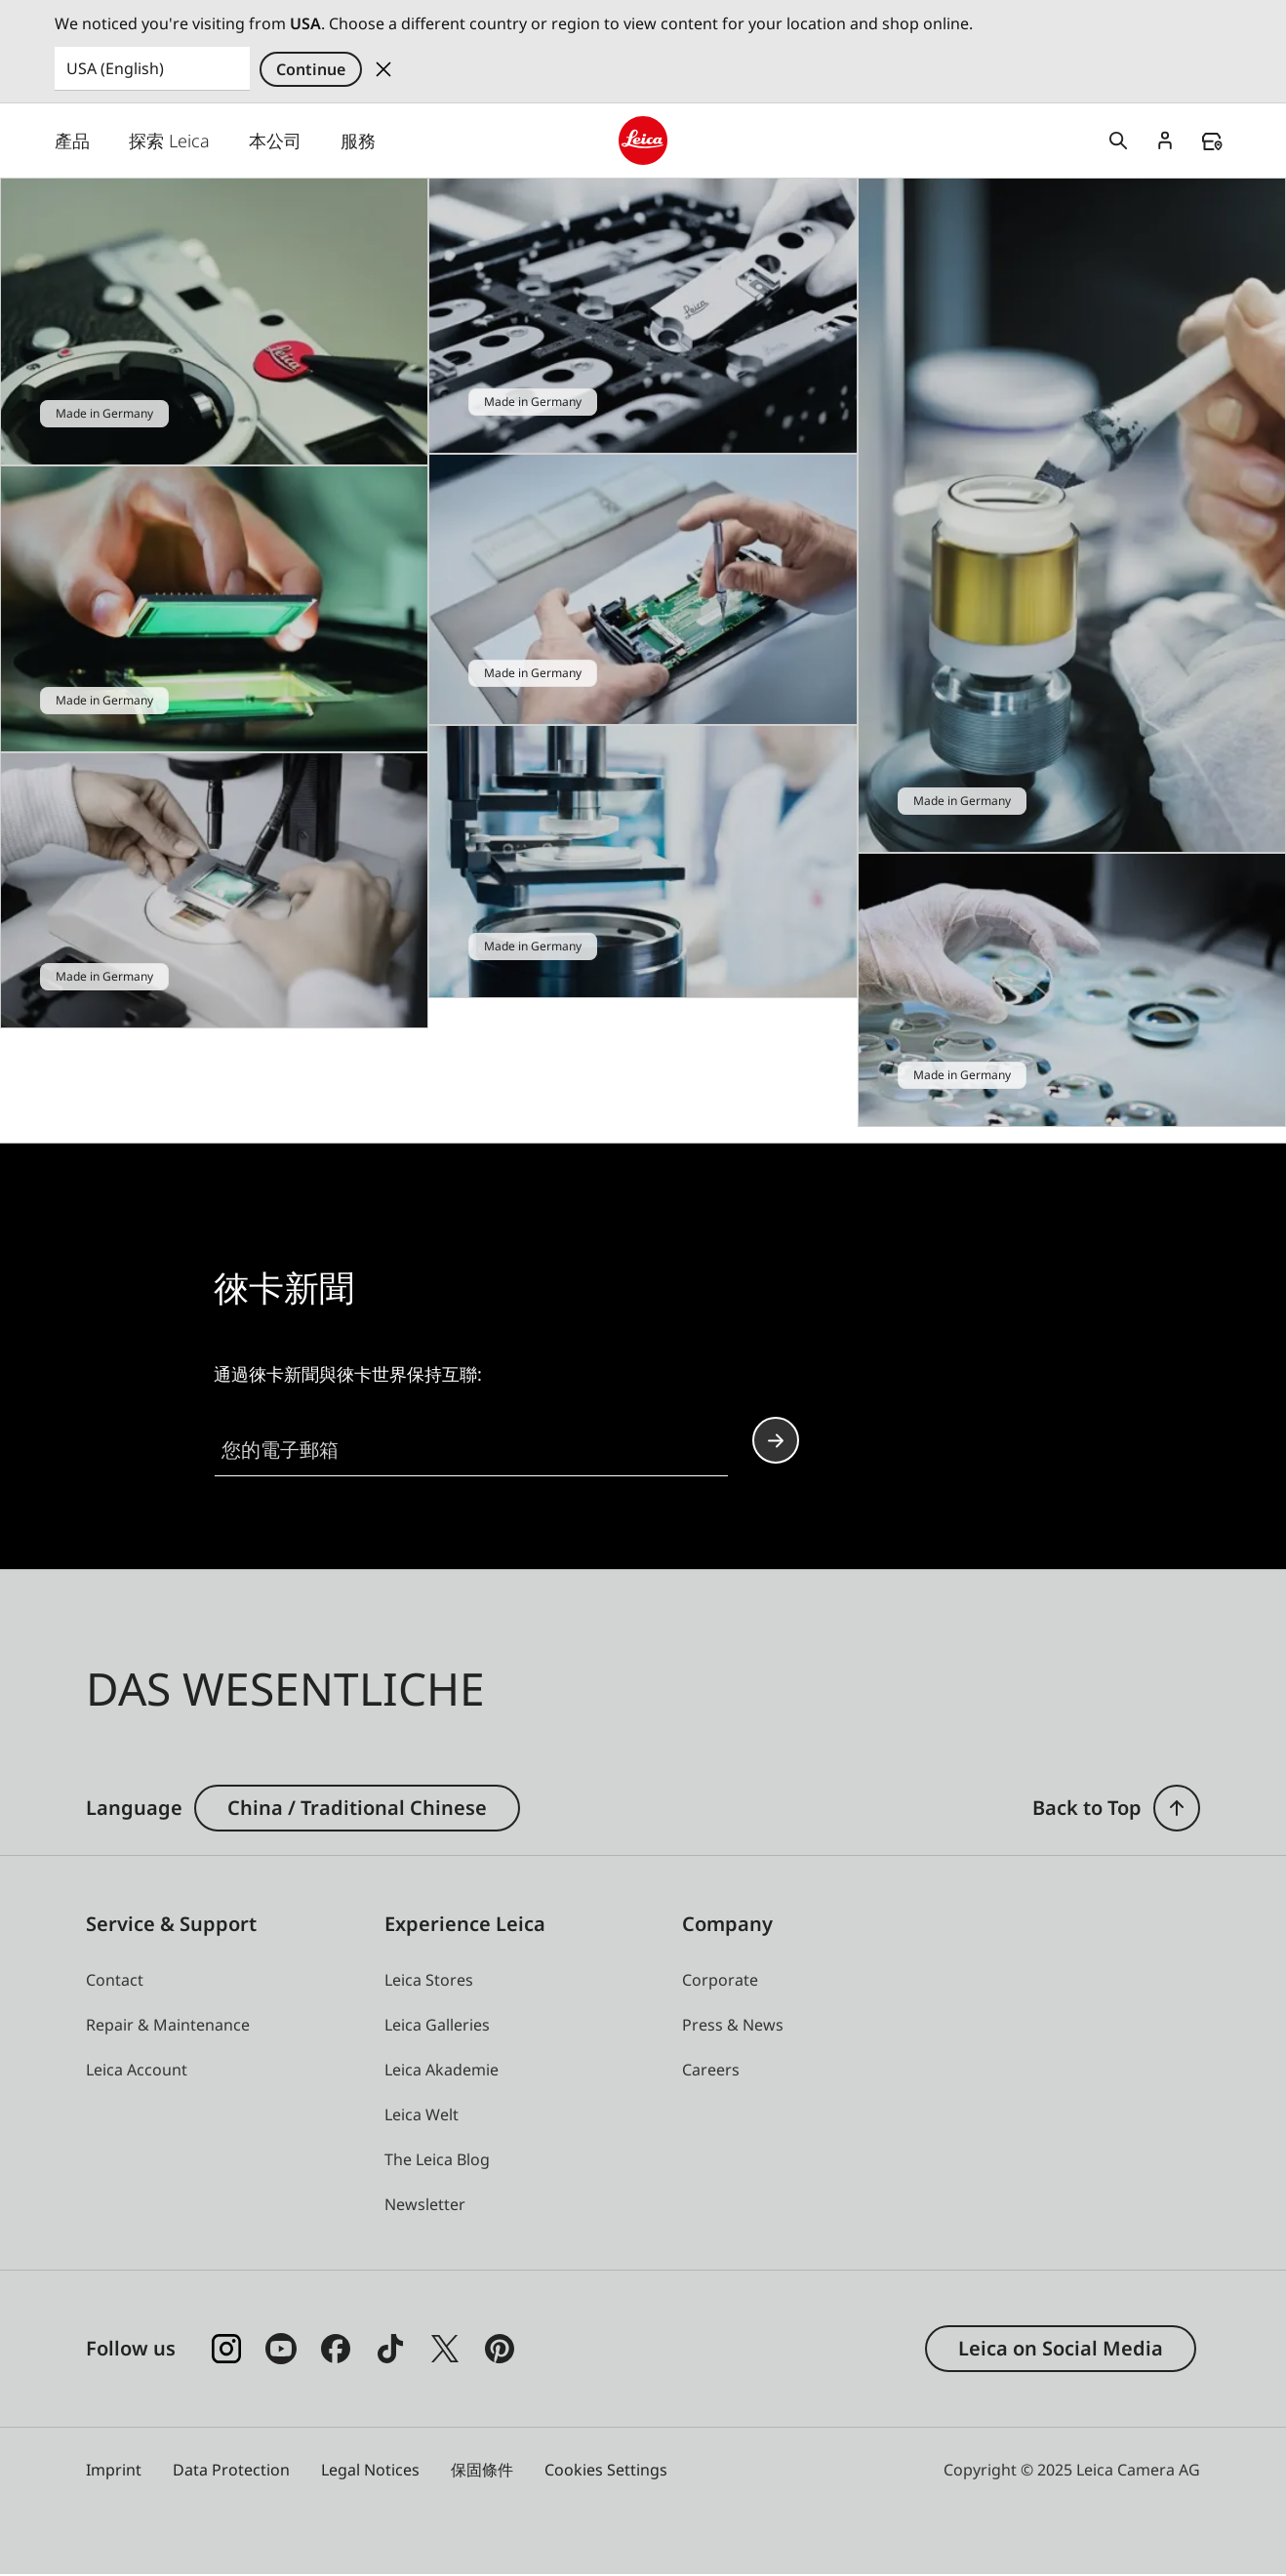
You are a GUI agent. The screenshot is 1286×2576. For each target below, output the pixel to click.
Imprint (113, 2470)
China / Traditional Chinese (357, 1808)
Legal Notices (370, 2470)
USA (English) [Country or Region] (115, 68)
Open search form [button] (1118, 140)
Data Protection (231, 2470)
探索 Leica (169, 140)
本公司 (275, 140)
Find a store (1212, 141)
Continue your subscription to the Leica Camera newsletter (775, 1441)
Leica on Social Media (1060, 2349)
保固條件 (482, 2470)
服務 (358, 140)
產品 (72, 140)
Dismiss (383, 69)
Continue (310, 69)
